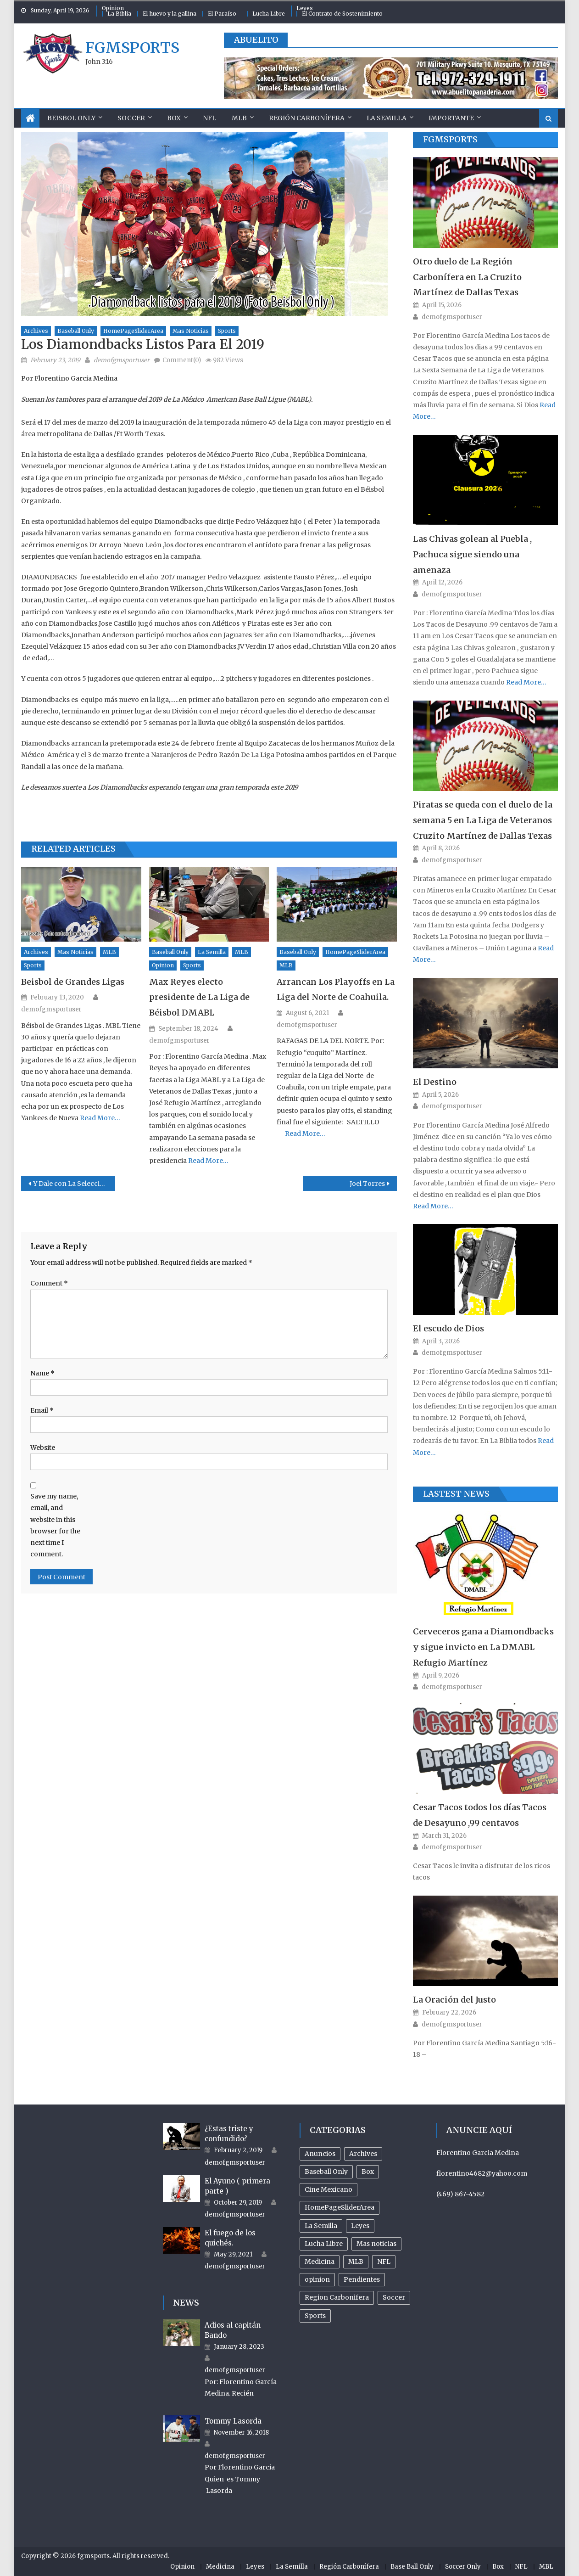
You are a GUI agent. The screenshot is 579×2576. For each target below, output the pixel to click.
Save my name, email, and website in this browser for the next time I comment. (55, 1525)
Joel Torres (367, 1183)
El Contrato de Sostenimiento (342, 13)
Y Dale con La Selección (70, 1183)
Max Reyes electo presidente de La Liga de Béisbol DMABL (199, 997)
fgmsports (132, 48)
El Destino (435, 1082)
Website (42, 1447)
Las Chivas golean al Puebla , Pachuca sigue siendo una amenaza (472, 554)
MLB (239, 118)
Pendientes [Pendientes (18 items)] (362, 2279)
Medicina (220, 2566)
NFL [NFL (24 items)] (383, 2261)
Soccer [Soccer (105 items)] (394, 2297)
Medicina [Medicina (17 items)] (319, 2261)
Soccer (131, 118)
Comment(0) (181, 360)
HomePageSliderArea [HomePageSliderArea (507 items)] (339, 2207)
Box (174, 118)
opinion (163, 965)
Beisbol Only (71, 118)
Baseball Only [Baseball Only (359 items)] (326, 2171)
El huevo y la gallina (169, 13)
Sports (227, 330)
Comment (49, 1283)
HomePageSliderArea (133, 330)
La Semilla (386, 118)
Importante (451, 118)
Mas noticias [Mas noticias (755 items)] (376, 2243)
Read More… (99, 1118)
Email (42, 1410)
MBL (546, 2566)
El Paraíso (222, 13)
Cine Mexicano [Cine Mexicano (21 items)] (328, 2189)
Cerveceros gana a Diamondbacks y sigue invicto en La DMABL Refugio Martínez (483, 1647)
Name (42, 1373)
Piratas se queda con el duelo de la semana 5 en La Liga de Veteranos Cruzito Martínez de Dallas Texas (482, 820)
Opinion (113, 8)
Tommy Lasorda (233, 2421)
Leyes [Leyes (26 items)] (360, 2226)
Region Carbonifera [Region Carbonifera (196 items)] (337, 2297)
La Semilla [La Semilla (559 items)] (321, 2226)
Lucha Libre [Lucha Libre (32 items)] (324, 2243)
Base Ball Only (412, 2566)
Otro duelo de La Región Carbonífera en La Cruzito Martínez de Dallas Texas (467, 277)
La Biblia (119, 13)
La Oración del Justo (454, 1999)
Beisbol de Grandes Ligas (72, 982)
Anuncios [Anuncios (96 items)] (320, 2153)
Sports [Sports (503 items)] (315, 2316)
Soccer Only (463, 2566)
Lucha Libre (268, 13)
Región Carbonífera (307, 118)
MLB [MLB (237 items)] (355, 2261)
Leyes (304, 8)
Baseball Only (75, 330)
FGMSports (450, 139)
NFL (209, 118)
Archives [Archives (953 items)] (363, 2153)
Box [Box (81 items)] (368, 2171)
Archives (36, 330)
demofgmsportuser (122, 360)
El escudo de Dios (448, 1328)
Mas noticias (191, 330)
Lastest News (456, 1493)
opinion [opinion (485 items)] (317, 2279)
